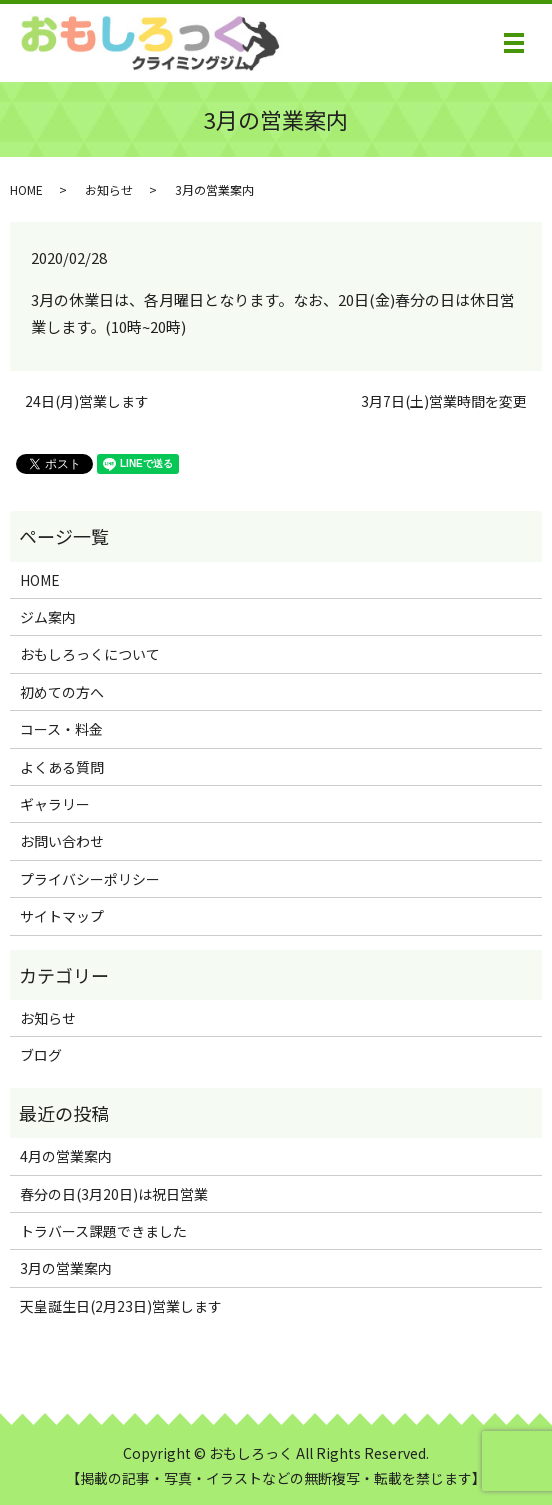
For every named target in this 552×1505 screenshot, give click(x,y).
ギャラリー (55, 804)
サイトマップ (62, 916)
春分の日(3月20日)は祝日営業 (114, 1194)
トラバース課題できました (103, 1231)
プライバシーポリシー (90, 879)
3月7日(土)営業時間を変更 (444, 401)
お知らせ (109, 189)
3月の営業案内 (66, 1268)
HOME (26, 189)
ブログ (41, 1055)
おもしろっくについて (90, 654)
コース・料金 (61, 729)
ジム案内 (48, 617)
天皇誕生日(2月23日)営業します (121, 1306)
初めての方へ (62, 692)
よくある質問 (62, 767)
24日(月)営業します (87, 401)
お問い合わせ (62, 841)
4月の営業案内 (66, 1156)
